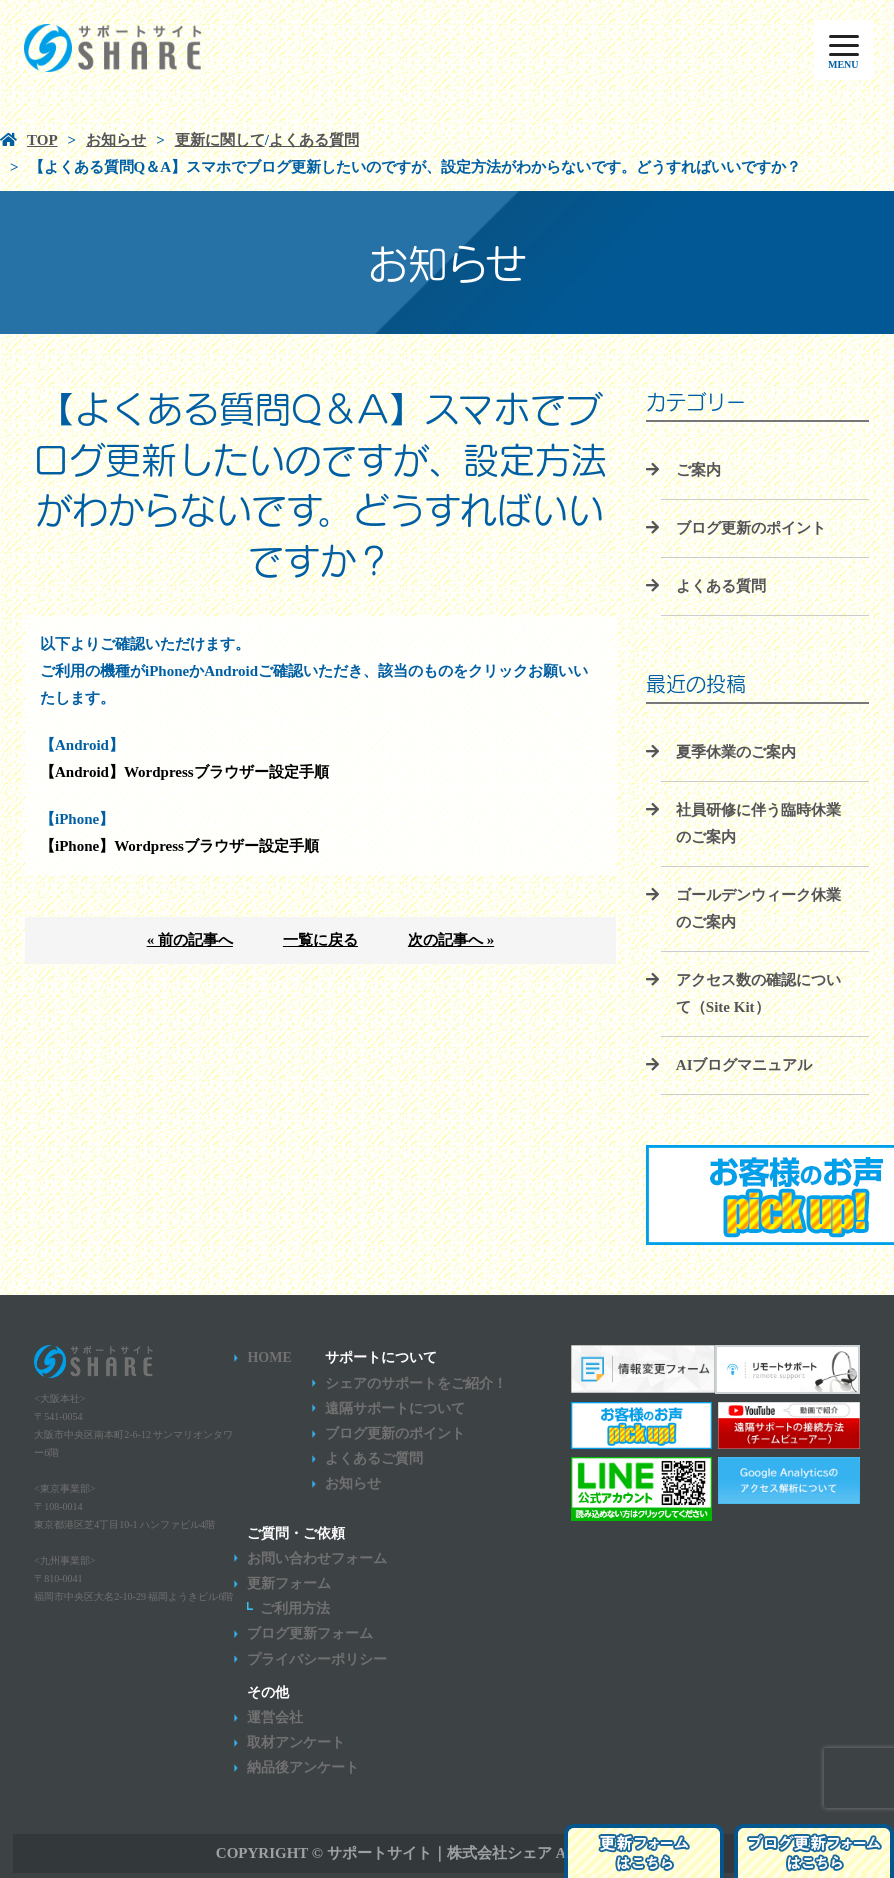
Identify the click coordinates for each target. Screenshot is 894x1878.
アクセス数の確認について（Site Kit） (758, 993)
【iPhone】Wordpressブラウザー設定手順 (179, 846)
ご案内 (698, 470)
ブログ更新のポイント (751, 528)
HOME (269, 1357)
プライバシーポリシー (317, 1659)
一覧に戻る (320, 940)
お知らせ (353, 1483)
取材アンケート (296, 1742)
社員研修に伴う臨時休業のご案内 (758, 823)
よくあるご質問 (374, 1458)
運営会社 (275, 1717)
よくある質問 (721, 586)
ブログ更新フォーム (310, 1633)
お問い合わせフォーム (317, 1558)
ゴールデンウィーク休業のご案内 (758, 908)
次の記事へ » (451, 940)
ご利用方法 (295, 1608)
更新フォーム (289, 1583)
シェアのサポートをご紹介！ (416, 1383)
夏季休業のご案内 (736, 752)
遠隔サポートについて (395, 1408)
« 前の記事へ (190, 940)
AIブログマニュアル (744, 1065)
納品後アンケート (303, 1767)
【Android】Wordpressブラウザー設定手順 (184, 772)
